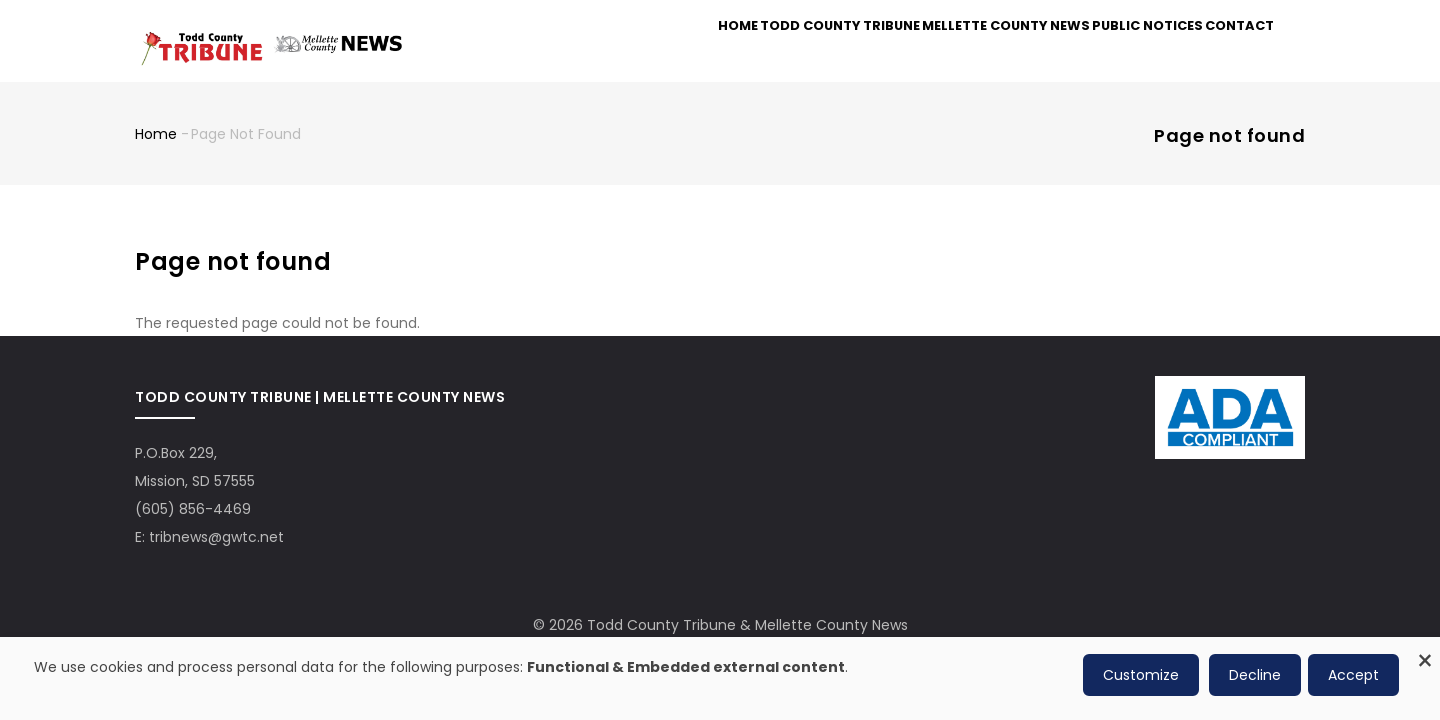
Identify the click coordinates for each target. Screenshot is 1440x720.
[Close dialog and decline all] (1425, 649)
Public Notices (1123, 51)
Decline (1255, 675)
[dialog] (720, 678)
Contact (1231, 51)
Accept (1353, 675)
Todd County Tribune (792, 51)
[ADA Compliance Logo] (1230, 401)
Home (675, 51)
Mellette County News (969, 51)
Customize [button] (1141, 675)
